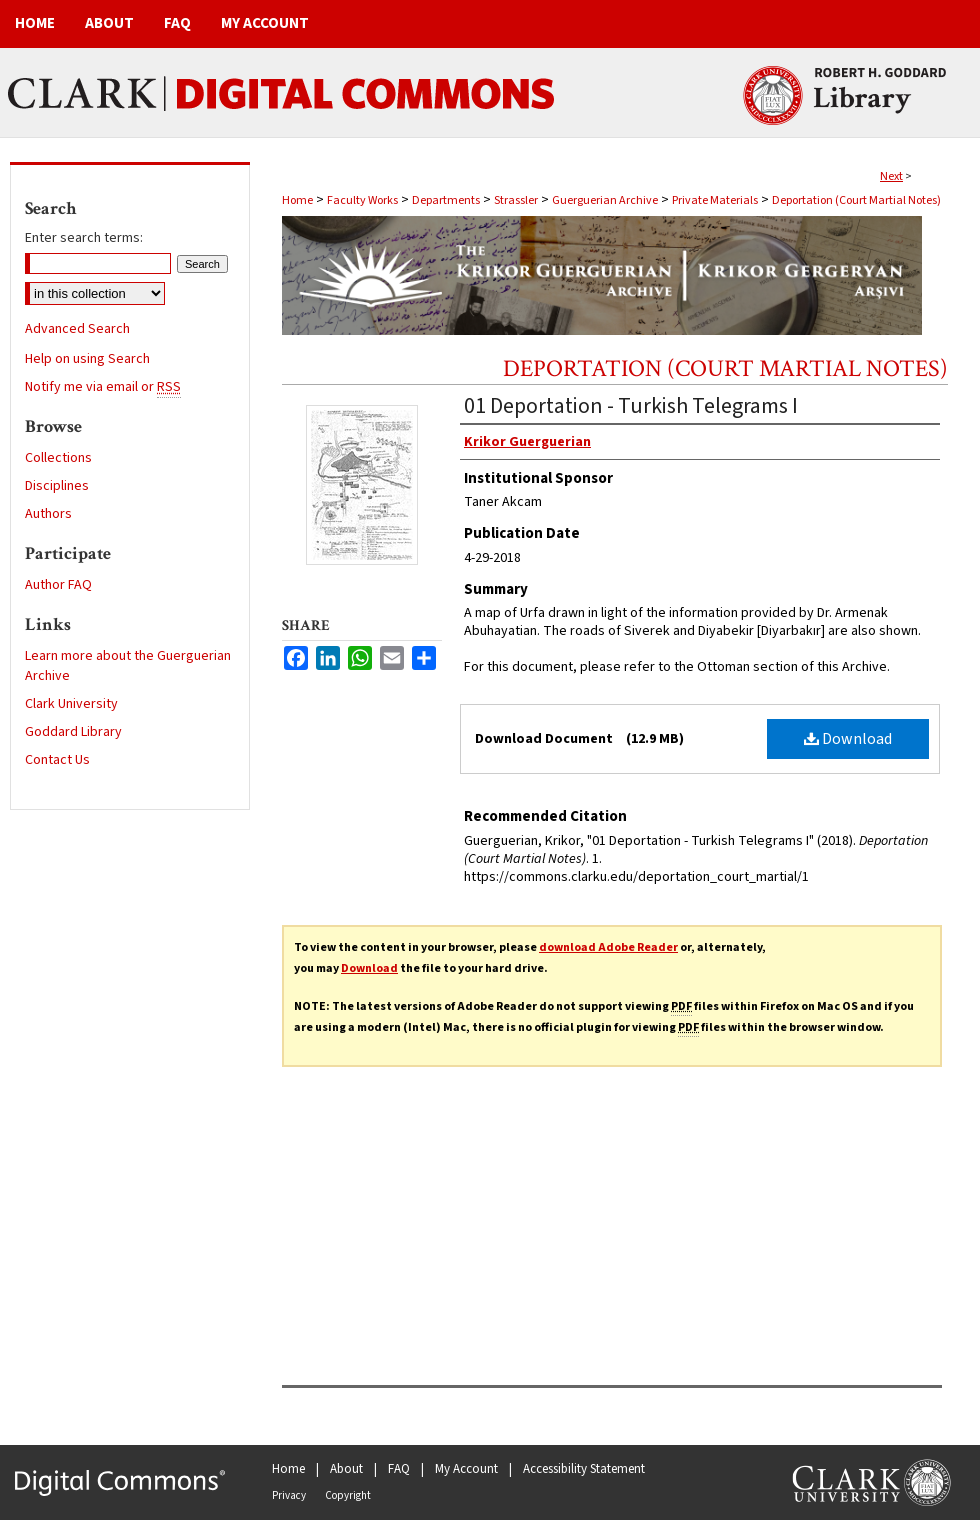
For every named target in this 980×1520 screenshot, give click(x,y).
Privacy (289, 1495)
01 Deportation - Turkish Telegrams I (631, 406)
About (346, 1469)
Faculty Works (362, 200)
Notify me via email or (103, 387)
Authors (48, 514)
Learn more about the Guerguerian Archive (128, 666)
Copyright (348, 1495)
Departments (446, 200)
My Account (466, 1469)
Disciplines (57, 486)
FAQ (399, 1469)
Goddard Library (73, 732)
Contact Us (57, 760)
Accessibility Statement (584, 1469)
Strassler (516, 200)
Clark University (71, 704)
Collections (58, 458)
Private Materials (715, 200)
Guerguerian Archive (605, 200)
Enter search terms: (84, 238)
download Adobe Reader (608, 947)
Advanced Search (77, 329)
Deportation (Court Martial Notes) (856, 200)
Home (297, 200)
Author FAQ (58, 585)
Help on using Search (87, 359)
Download (848, 739)
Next (891, 176)
